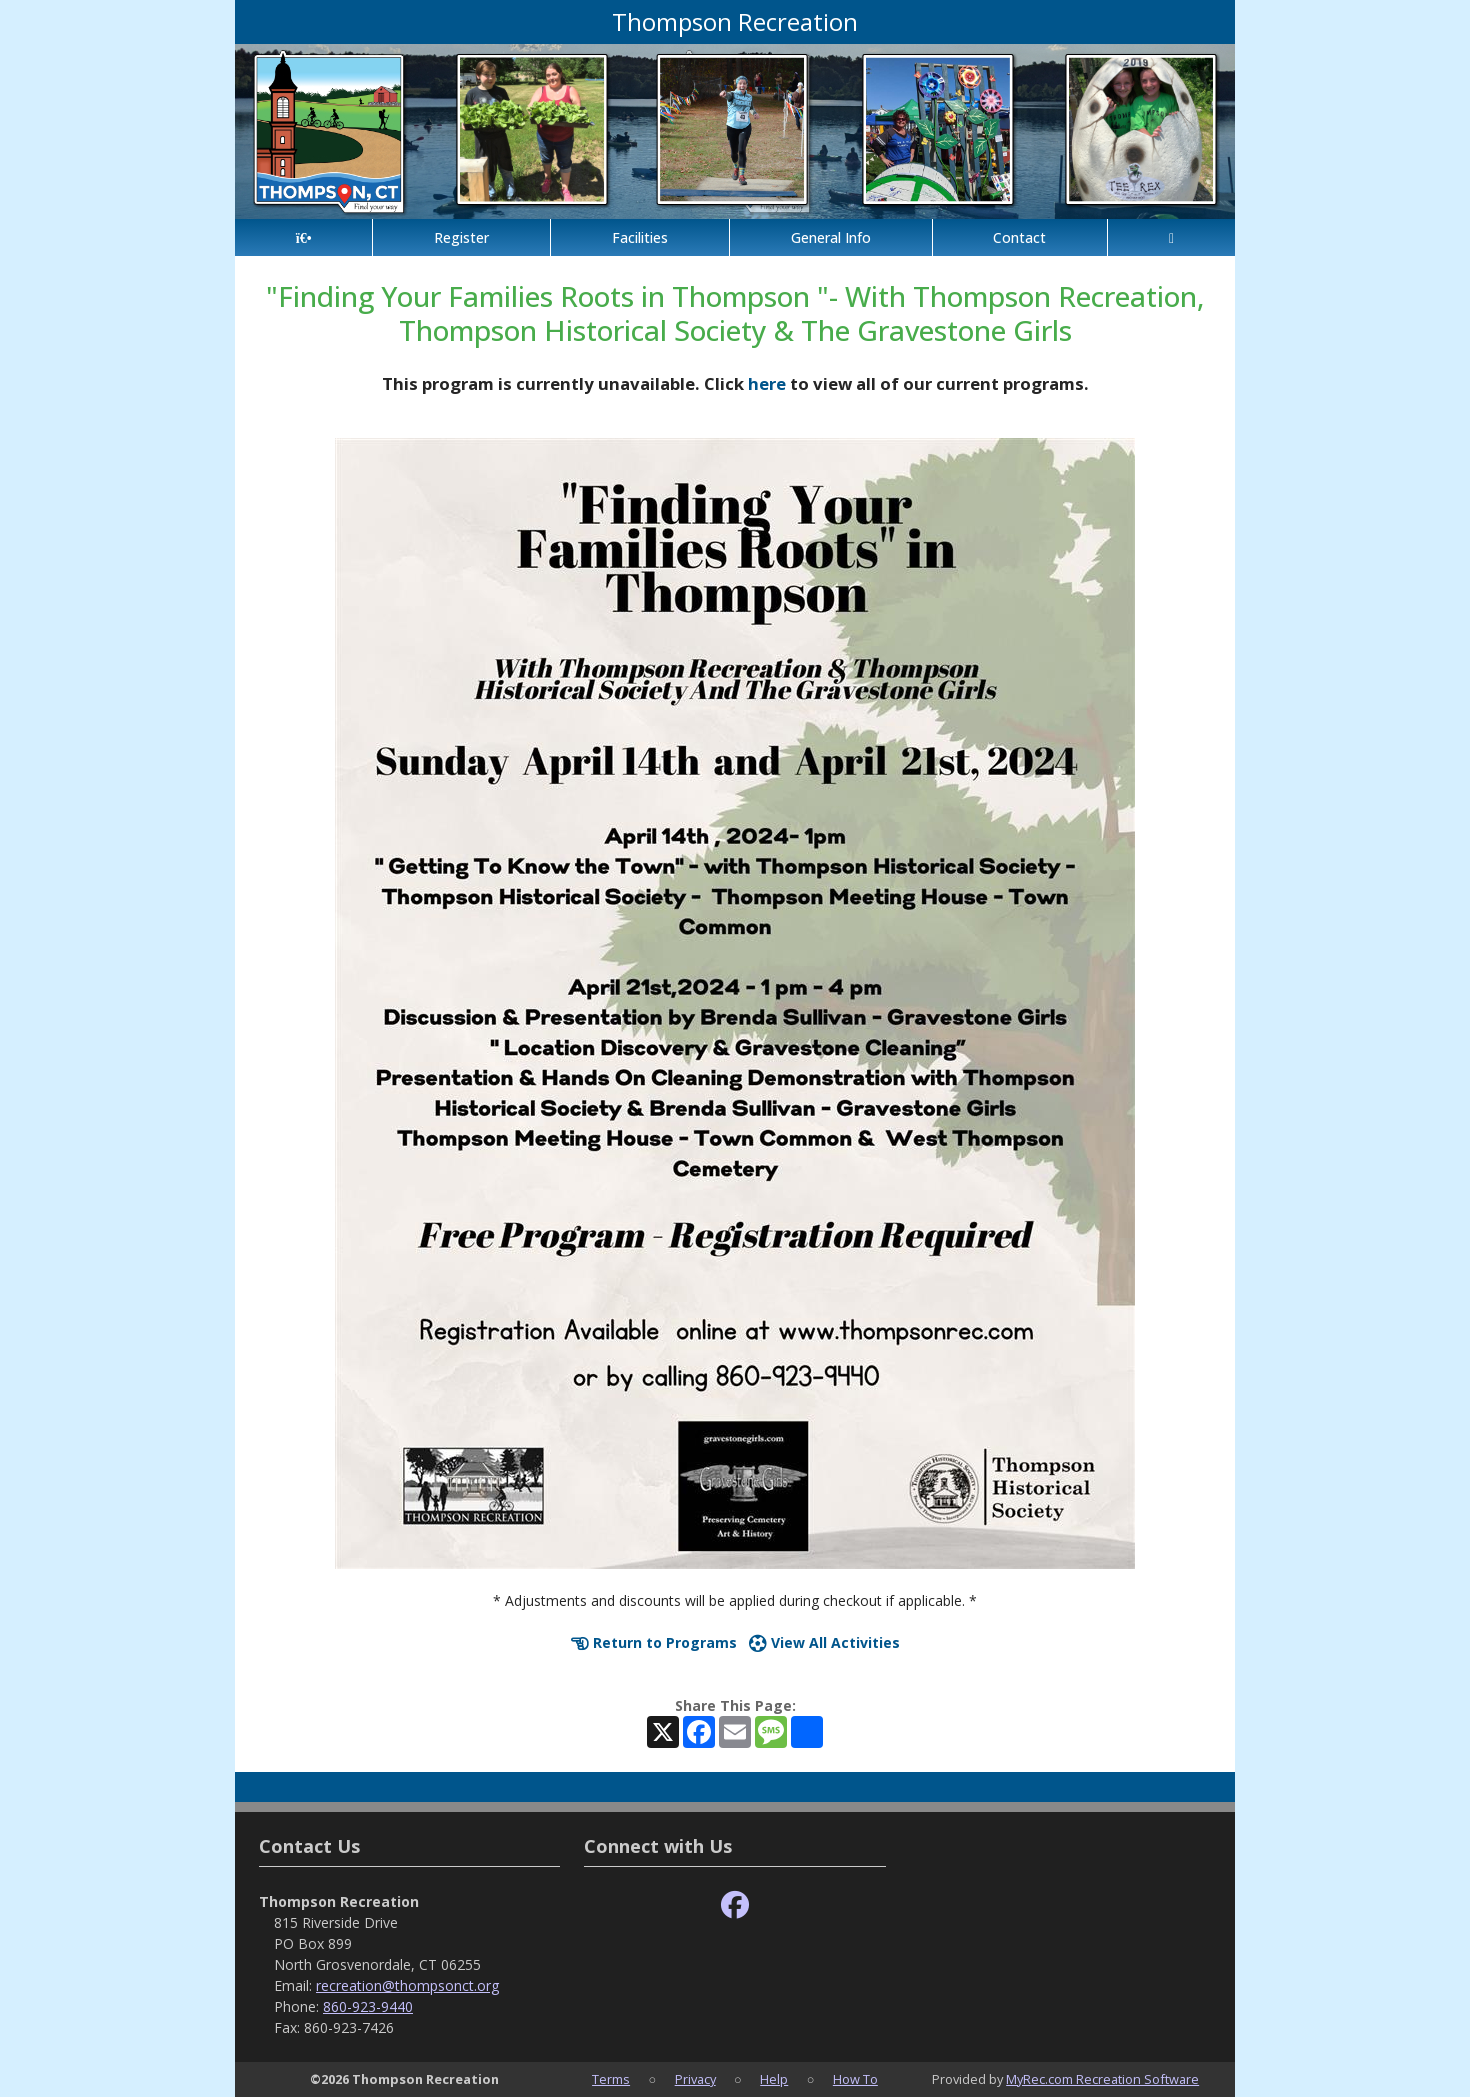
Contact (1019, 237)
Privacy (695, 2079)
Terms (611, 2079)
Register (461, 237)
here (767, 383)
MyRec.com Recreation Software (1102, 2079)
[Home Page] (303, 237)
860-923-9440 (368, 2006)
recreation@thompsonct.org (407, 1985)
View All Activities (824, 1642)
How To (855, 2079)
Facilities (640, 237)
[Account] (1171, 237)
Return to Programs (654, 1642)
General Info (831, 237)
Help (774, 2079)
